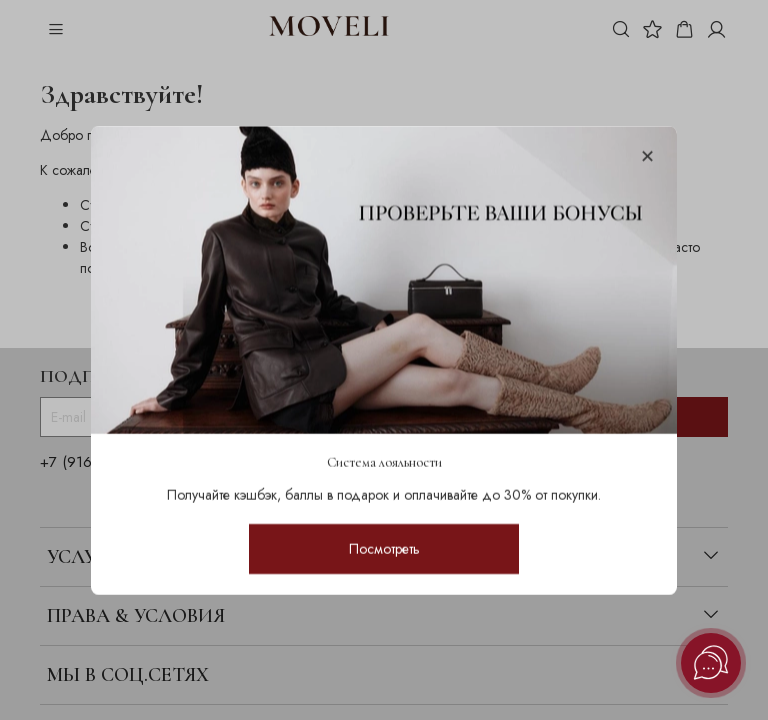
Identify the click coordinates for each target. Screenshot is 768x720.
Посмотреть (384, 548)
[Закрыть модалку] (647, 157)
